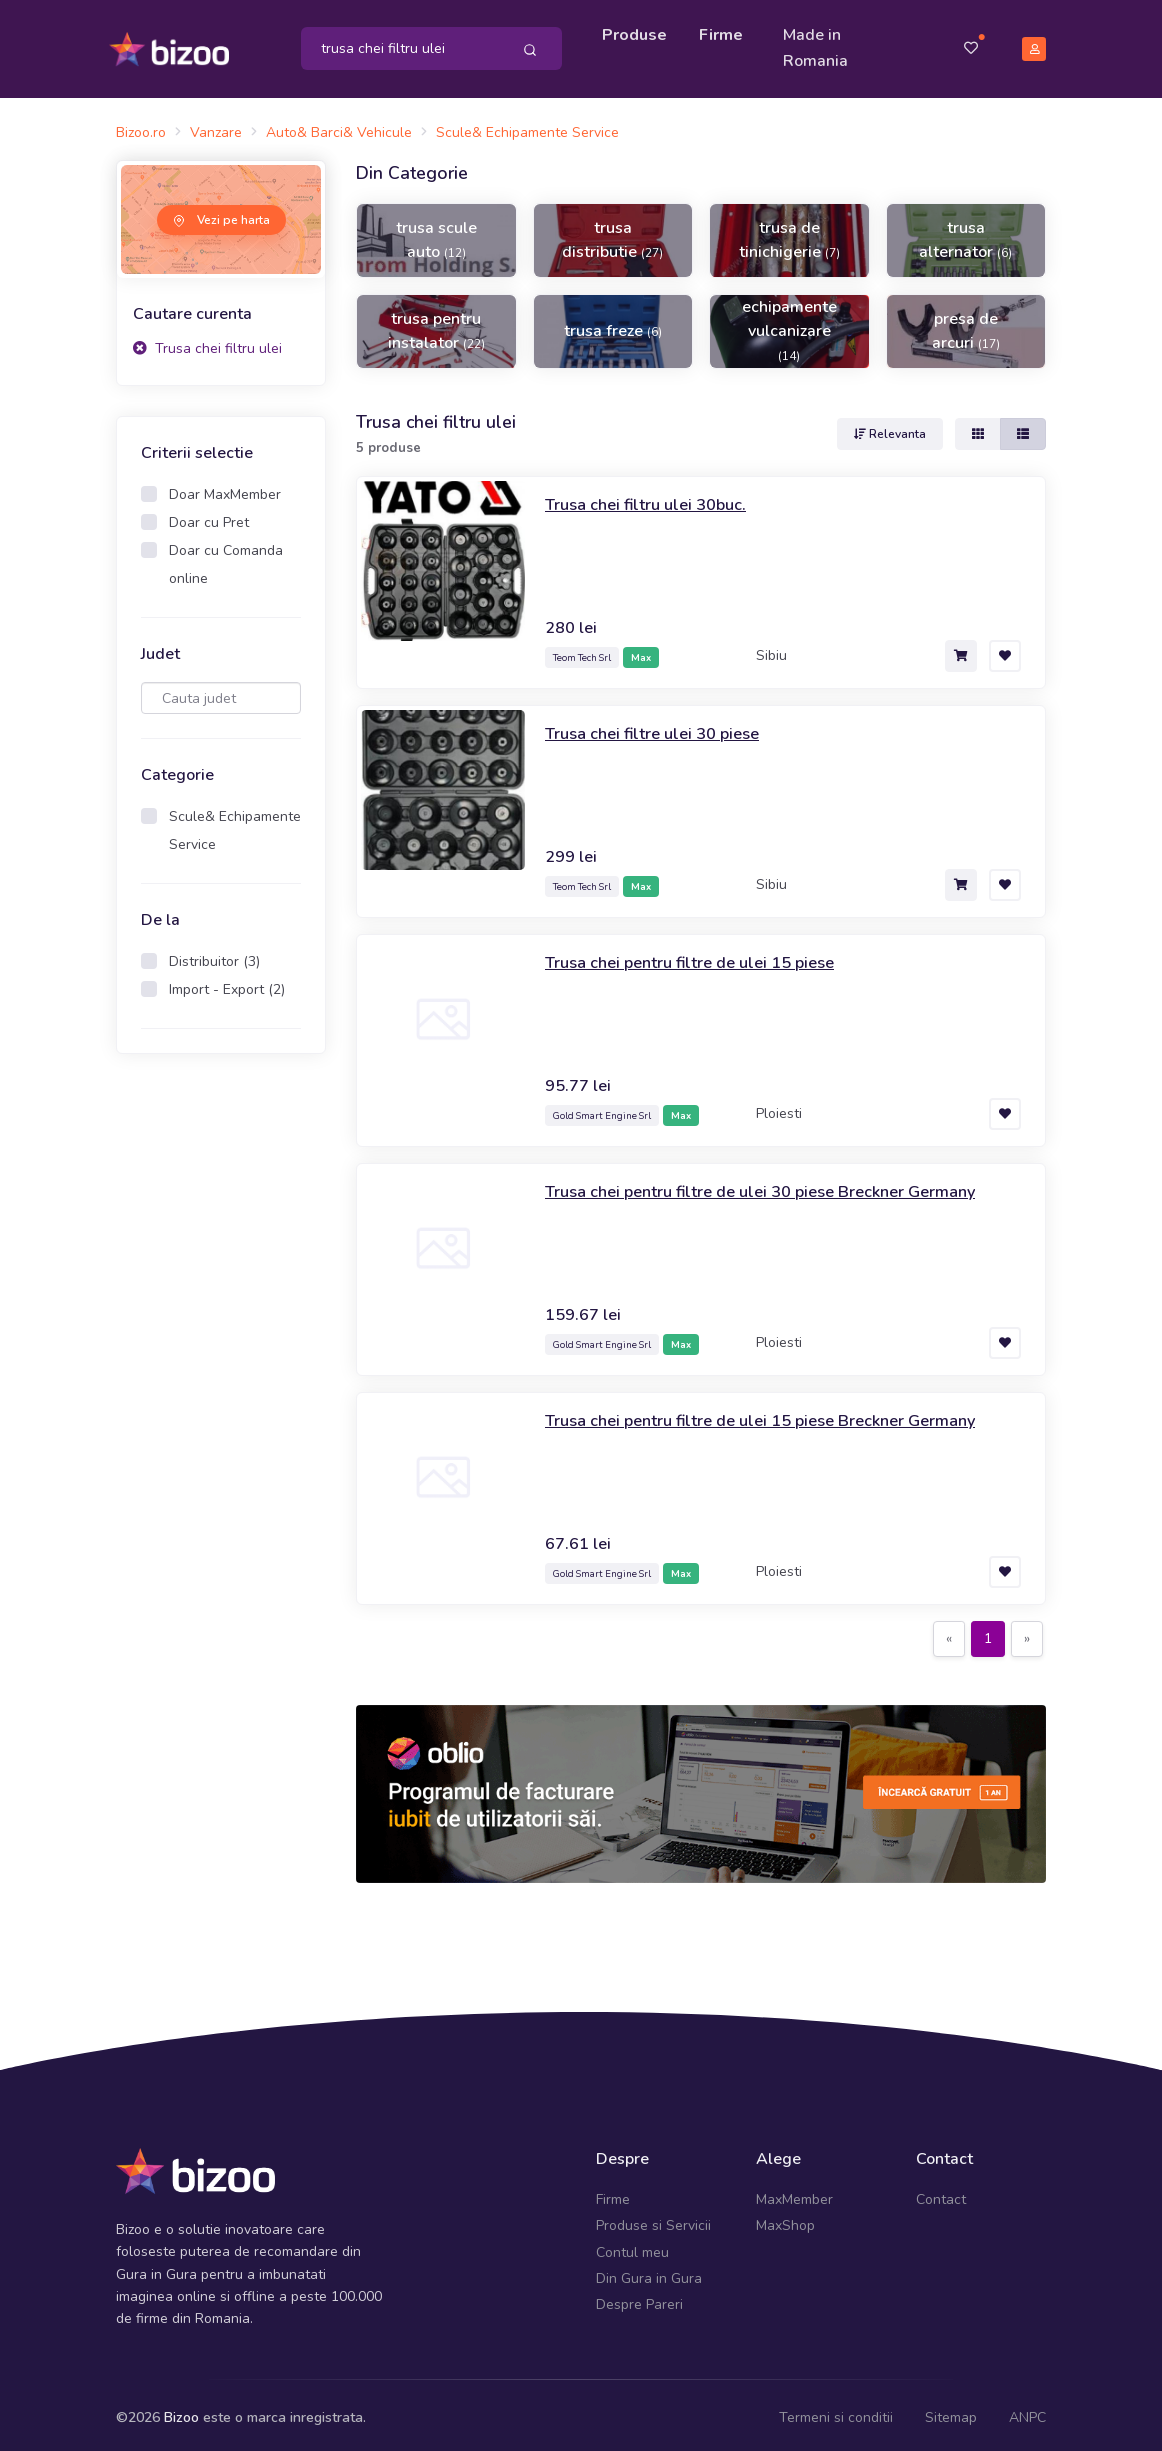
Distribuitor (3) (214, 955)
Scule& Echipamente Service (235, 824)
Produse (637, 32)
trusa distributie (612, 233)
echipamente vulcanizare (789, 323)
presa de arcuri (966, 324)
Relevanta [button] (890, 428)
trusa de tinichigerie (789, 233)
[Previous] (949, 1633)
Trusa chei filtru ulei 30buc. (654, 498)
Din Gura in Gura (649, 2271)
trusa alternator (965, 233)
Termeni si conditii (836, 2410)
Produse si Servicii (653, 2219)
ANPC (1027, 2410)
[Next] (1027, 1633)
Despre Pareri (639, 2298)
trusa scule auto (436, 233)
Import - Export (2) (227, 983)
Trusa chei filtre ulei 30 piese (662, 727)
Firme (724, 32)
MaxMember (794, 2192)
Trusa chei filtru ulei (207, 341)
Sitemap (951, 2410)
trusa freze (613, 324)
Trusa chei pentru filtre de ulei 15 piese (704, 956)
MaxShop (785, 2219)
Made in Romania (818, 45)
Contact (941, 2192)
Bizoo (181, 2410)
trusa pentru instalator (436, 324)
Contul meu (632, 2245)
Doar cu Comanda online (226, 558)
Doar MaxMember (225, 488)
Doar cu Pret (209, 516)
